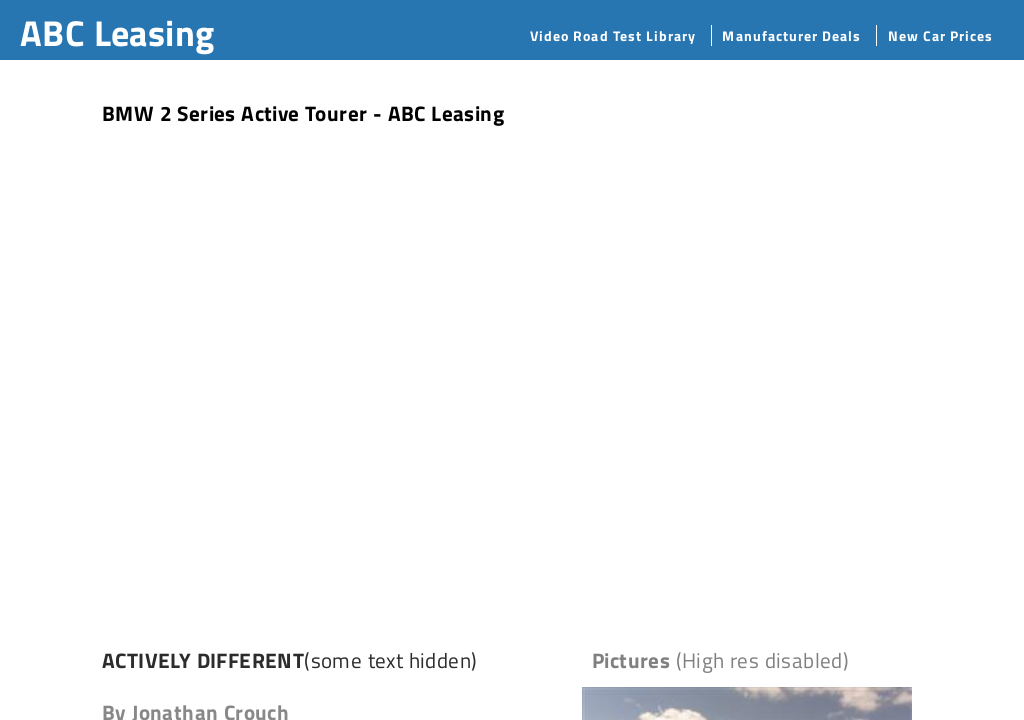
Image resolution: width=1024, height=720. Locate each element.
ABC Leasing (117, 32)
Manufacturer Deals (791, 35)
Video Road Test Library (613, 35)
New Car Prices (941, 35)
